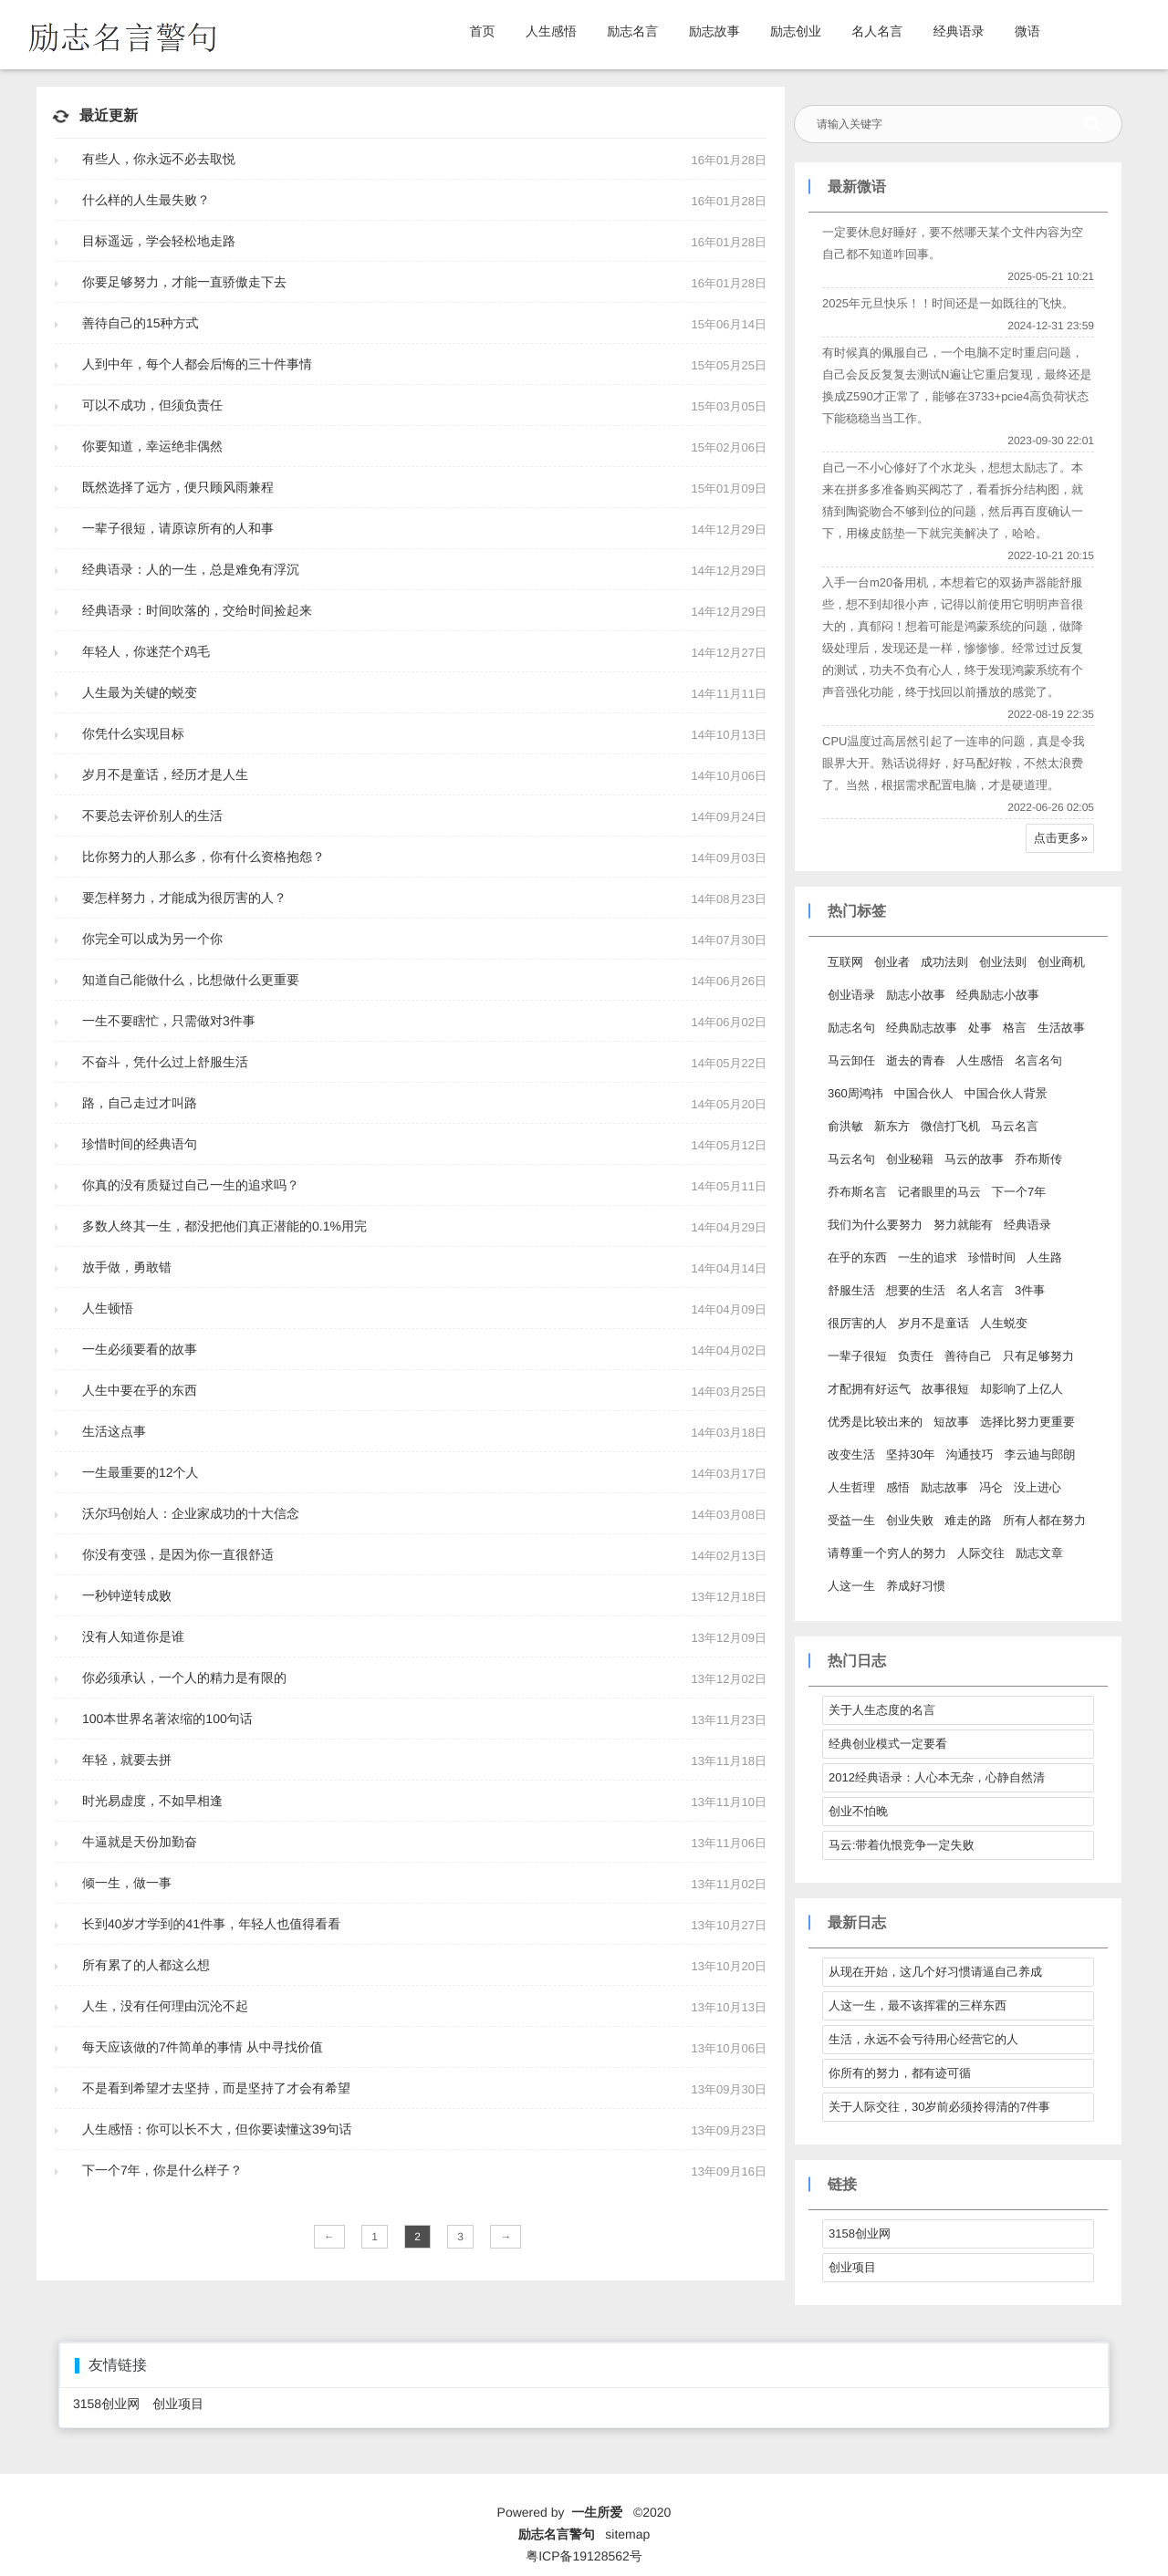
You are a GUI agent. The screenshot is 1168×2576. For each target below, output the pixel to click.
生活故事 (1061, 1027)
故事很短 (945, 1389)
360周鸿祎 (855, 1093)
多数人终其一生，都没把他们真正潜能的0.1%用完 (224, 1226)
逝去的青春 (915, 1060)
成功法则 (944, 962)
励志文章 (1039, 1553)
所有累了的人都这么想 (146, 1965)
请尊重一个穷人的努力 (887, 1553)
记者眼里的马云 (939, 1192)
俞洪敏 (845, 1126)
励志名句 (851, 1027)
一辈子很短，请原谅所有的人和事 (178, 528)
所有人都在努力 (1044, 1520)
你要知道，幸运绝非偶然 (152, 446)
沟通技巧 (969, 1454)
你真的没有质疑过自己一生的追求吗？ (190, 1185)
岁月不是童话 (933, 1323)
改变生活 (851, 1454)
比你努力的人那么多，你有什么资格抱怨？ (203, 856)
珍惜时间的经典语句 (139, 1144)
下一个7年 (1019, 1192)
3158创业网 (860, 2233)
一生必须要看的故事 (139, 1349)
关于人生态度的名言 (882, 1710)
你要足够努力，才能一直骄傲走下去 (184, 282)
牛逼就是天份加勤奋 (139, 1841)
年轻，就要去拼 (127, 1759)
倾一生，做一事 (127, 1882)
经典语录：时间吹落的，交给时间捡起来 (197, 610)
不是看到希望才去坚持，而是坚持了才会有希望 (216, 2088)
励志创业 (795, 31)
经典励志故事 (921, 1027)
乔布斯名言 (857, 1192)
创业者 (892, 962)
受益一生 (851, 1520)
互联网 (845, 962)
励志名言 (632, 31)
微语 (1027, 31)
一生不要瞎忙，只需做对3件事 (169, 1020)
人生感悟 (551, 31)
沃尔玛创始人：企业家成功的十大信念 (190, 1513)
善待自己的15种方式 (140, 323)
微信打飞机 (950, 1126)
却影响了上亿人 (1021, 1389)
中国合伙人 (924, 1093)
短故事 (951, 1421)
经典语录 (959, 31)
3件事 (1030, 1290)
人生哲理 (851, 1487)
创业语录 (851, 995)
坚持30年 (910, 1454)
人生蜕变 (1003, 1323)
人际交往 (981, 1553)
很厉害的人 (857, 1323)
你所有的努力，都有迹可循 (900, 2073)
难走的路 (968, 1520)
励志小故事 (915, 995)
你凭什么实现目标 (133, 733)
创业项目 (852, 2267)
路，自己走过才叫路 (139, 1103)
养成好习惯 (915, 1586)
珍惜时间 (992, 1257)
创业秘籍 (909, 1159)
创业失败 (909, 1520)
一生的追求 (927, 1257)
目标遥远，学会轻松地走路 (158, 241)
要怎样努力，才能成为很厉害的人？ (184, 897)
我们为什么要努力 (875, 1224)
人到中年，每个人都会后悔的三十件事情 (197, 364)
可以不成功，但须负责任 (152, 405)
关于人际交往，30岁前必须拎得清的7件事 (939, 2107)
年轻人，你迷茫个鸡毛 (146, 651)
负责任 (915, 1356)
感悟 (898, 1487)
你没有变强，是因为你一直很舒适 (178, 1554)
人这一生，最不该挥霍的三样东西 (917, 2005)
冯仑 (991, 1487)
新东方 (892, 1126)
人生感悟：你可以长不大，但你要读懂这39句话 (217, 2129)
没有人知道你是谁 (133, 1636)
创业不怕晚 (858, 1811)
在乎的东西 (857, 1257)
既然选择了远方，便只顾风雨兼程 (178, 487)
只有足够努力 (1038, 1356)
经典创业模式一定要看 (888, 1743)
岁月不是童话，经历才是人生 (165, 774)
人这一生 (851, 1586)
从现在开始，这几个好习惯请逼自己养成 (935, 1972)
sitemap (627, 2534)
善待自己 (968, 1356)
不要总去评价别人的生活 (152, 815)
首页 (482, 31)
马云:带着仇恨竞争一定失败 (902, 1845)
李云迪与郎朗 (1039, 1454)
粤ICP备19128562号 (584, 2556)
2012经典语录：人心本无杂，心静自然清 (937, 1777)
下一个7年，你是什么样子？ (162, 2170)
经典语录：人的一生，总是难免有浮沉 (190, 569)
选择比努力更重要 (1027, 1421)
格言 (1015, 1027)
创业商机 (1061, 962)
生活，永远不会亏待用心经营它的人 (923, 2039)
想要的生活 (915, 1290)
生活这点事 (114, 1431)
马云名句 (851, 1159)
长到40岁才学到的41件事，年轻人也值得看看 (211, 1923)
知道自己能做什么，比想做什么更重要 (190, 979)
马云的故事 (974, 1159)
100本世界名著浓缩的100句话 (167, 1718)
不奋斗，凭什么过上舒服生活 (165, 1061)
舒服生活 (851, 1290)
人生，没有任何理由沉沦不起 (165, 2006)
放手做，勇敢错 (127, 1267)
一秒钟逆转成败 (127, 1595)
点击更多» (1061, 838)
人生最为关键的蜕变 (139, 692)
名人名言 (876, 31)
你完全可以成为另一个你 (152, 938)
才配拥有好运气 (869, 1389)
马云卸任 (851, 1060)
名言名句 (1038, 1060)
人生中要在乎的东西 (139, 1390)
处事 (980, 1027)
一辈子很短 (857, 1356)
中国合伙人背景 (1006, 1093)
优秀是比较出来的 (875, 1421)
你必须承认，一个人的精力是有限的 (184, 1677)
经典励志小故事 (997, 995)
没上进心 (1037, 1487)
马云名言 (1014, 1126)
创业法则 (1003, 962)
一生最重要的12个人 (140, 1472)
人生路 (1044, 1257)
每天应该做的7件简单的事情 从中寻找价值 (202, 2047)
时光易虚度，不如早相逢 (152, 1800)
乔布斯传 (1038, 1159)
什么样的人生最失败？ (146, 199)
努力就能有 (963, 1224)
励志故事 (714, 31)
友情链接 (118, 2365)
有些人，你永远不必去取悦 (158, 158)
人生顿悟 (107, 1308)
